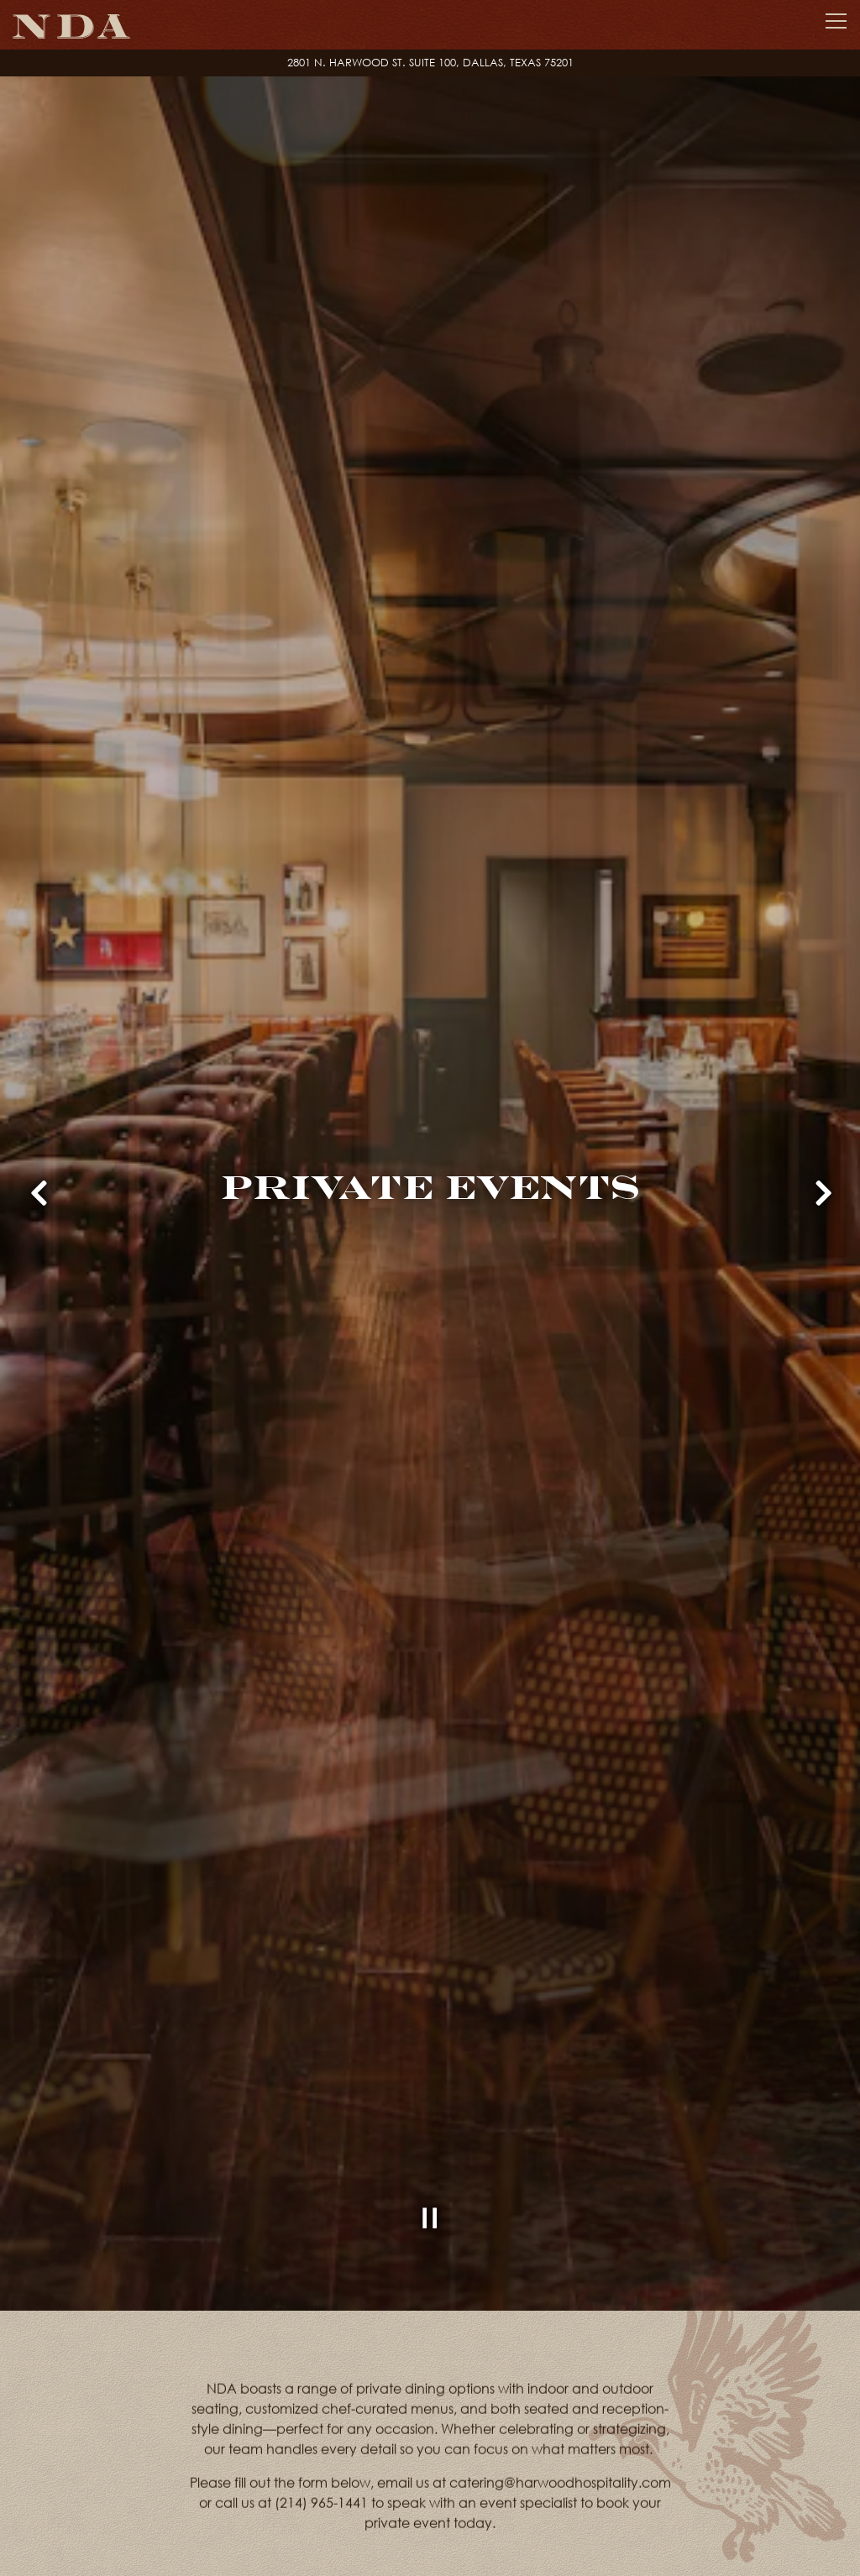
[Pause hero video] (430, 2139)
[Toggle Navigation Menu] (836, 21)
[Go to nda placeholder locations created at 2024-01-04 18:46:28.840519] (430, 63)
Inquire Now (577, 2535)
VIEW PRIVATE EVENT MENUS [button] (335, 2535)
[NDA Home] (71, 25)
